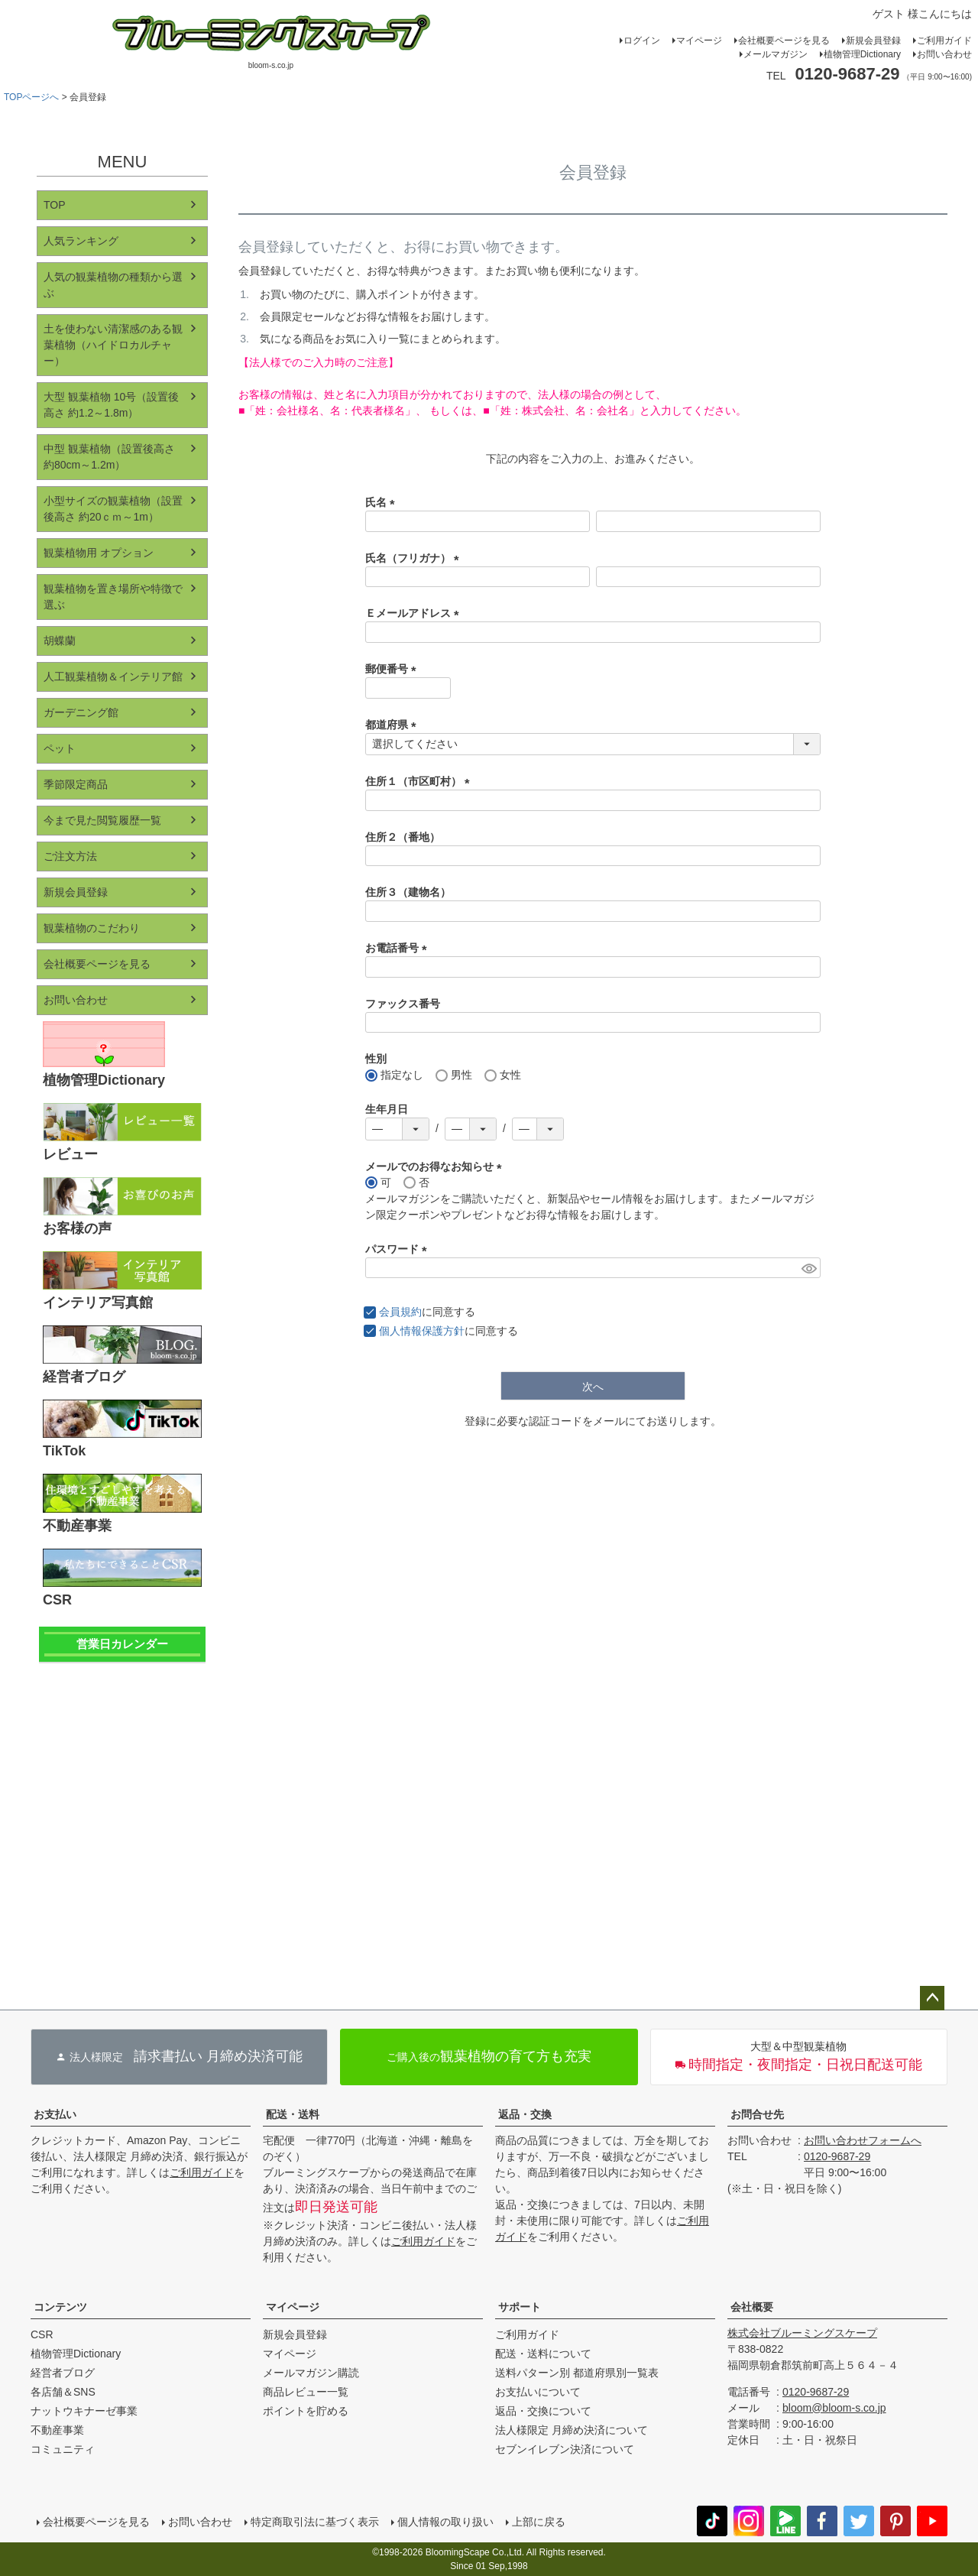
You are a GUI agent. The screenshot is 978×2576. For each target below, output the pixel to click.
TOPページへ (31, 97)
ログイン (641, 40)
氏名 (382, 502)
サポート (519, 2307)
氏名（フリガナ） (415, 558)
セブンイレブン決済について (564, 2449)
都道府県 (393, 725)
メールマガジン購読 (311, 2373)
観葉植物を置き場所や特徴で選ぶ (113, 596)
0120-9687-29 (837, 2156)
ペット (60, 748)
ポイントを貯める (305, 2411)
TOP (55, 205)
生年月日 (386, 1109)
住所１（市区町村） (420, 781)
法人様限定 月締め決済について (571, 2430)
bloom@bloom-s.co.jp (834, 2408)
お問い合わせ (944, 54)
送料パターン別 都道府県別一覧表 (577, 2373)
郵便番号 (393, 669)
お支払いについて (538, 2392)
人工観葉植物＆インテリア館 (113, 676)
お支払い (55, 2114)
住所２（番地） (402, 837)
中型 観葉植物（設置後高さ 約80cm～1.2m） (109, 457)
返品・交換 (525, 2114)
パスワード (398, 1249)
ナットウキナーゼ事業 (84, 2411)
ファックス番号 (402, 1004)
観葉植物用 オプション (99, 553)
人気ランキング (81, 241)
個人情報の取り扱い (445, 2522)
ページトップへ (932, 1998)
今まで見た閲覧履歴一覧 (102, 820)
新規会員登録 (873, 40)
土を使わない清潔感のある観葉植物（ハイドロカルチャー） (113, 345)
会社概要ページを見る (784, 40)
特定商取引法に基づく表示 (315, 2522)
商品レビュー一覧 (305, 2392)
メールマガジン (775, 54)
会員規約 (400, 1312)
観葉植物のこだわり (92, 928)
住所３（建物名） (408, 892)
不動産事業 (57, 2430)
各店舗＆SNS (63, 2392)
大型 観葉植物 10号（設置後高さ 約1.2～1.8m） (111, 405)
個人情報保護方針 (422, 1331)
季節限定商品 (76, 784)
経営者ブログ (63, 2373)
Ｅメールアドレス (415, 613)
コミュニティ (63, 2449)
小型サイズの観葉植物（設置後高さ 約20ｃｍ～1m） (113, 509)
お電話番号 (398, 948)
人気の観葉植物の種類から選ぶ (113, 285)
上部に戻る (538, 2522)
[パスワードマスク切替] (809, 1268)
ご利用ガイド (944, 40)
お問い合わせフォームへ (862, 2140)
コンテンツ (60, 2307)
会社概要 (751, 2307)
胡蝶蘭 (60, 640)
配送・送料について (543, 2353)
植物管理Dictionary (862, 54)
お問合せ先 (757, 2114)
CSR (42, 2334)
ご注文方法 (70, 856)
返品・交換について (543, 2411)
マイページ (699, 40)
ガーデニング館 (81, 712)
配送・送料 (292, 2114)
